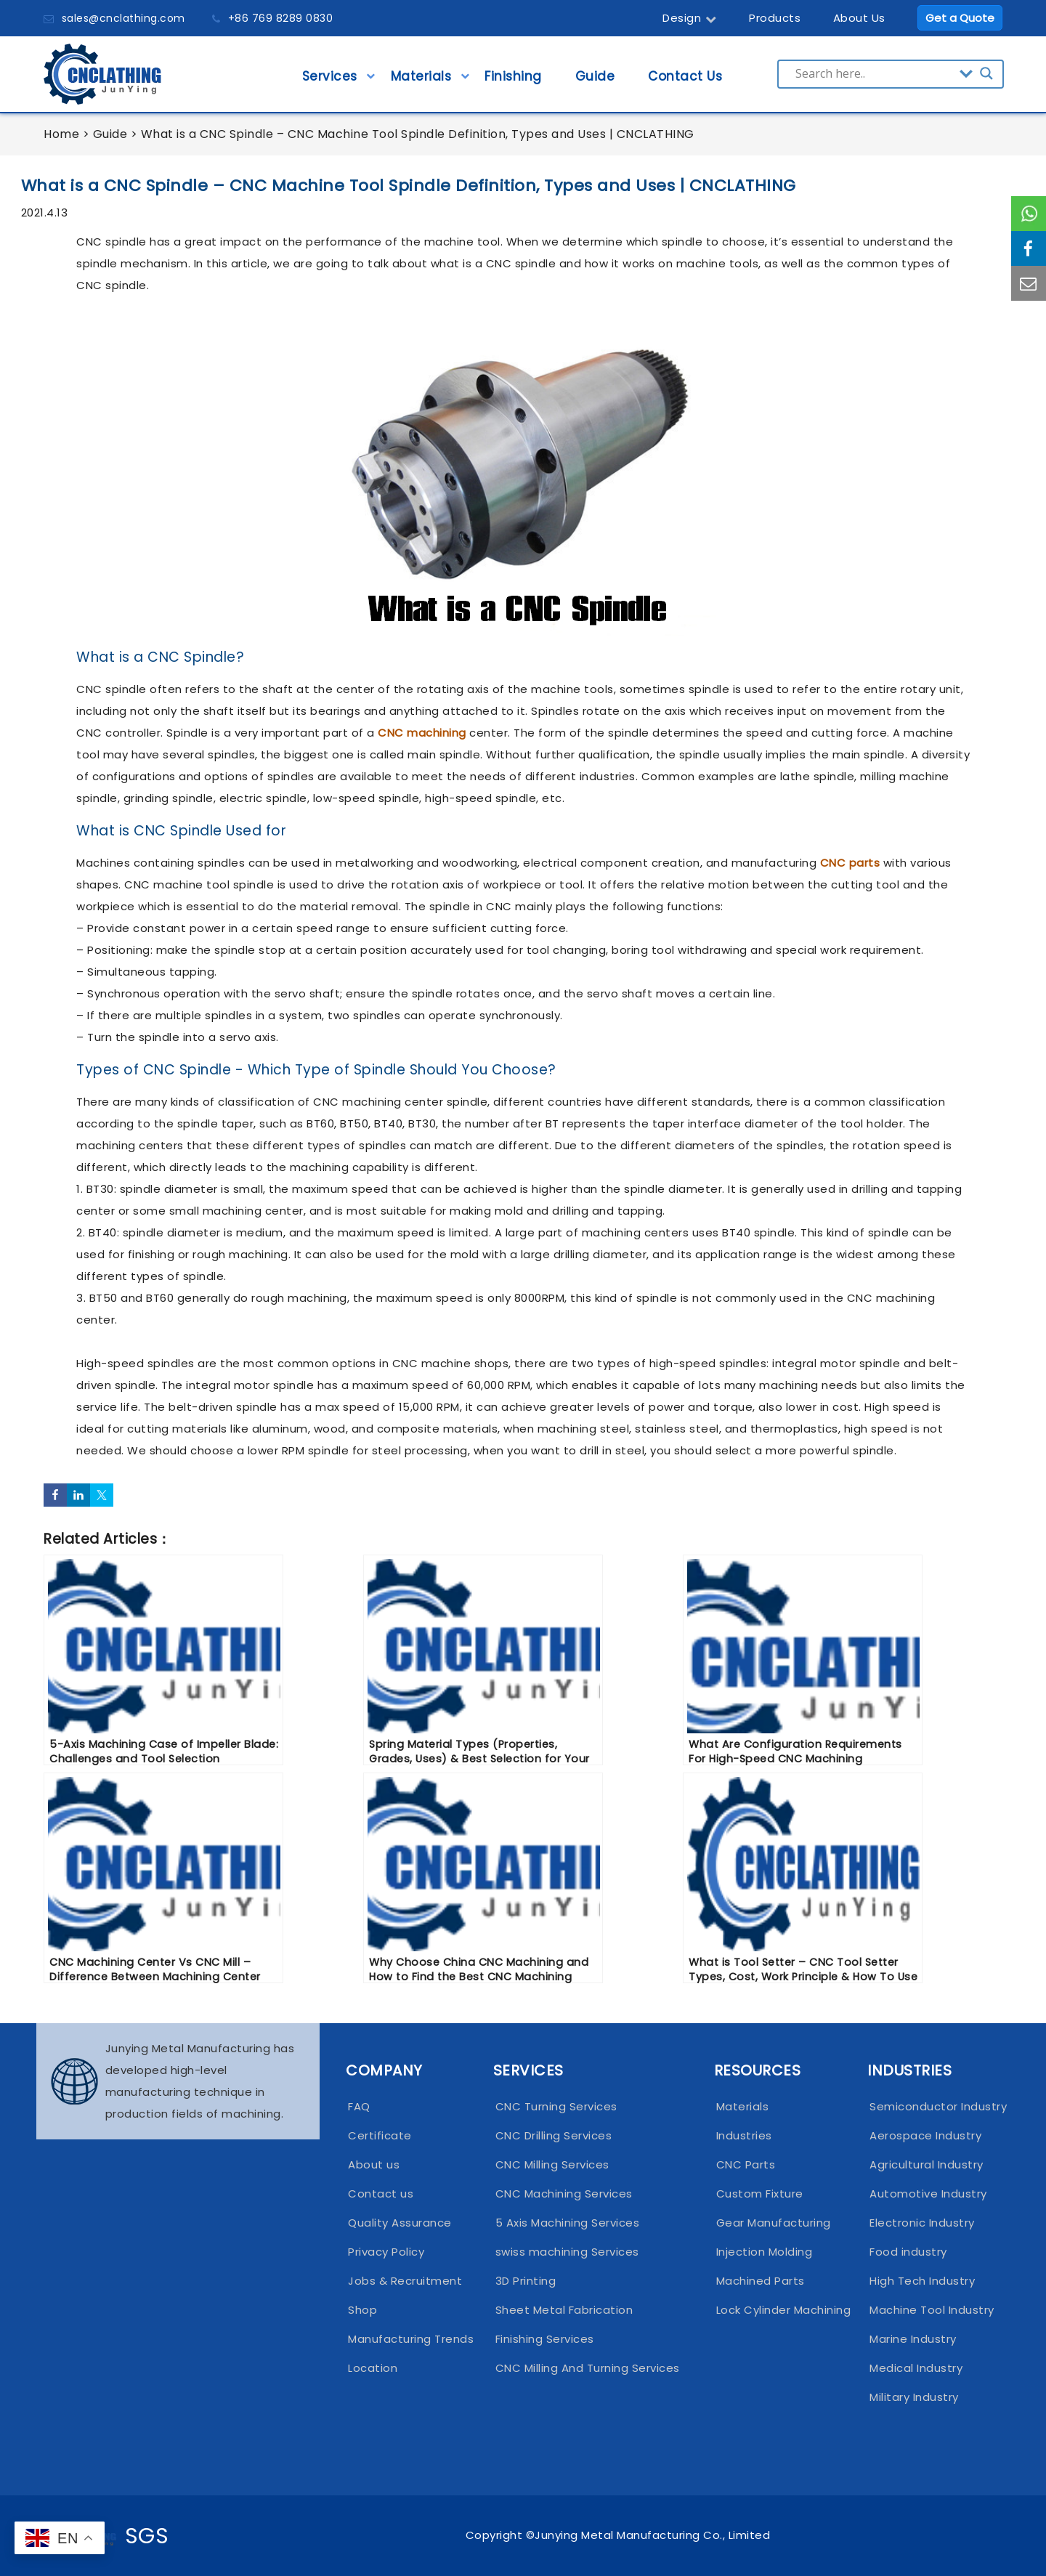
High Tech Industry (922, 2280)
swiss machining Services (567, 2251)
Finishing (513, 81)
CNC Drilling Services (553, 2135)
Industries (744, 2135)
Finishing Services (544, 2338)
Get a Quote (959, 17)
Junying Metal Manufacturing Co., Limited (652, 2535)
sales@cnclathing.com (123, 18)
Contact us (380, 2193)
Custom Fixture (759, 2193)
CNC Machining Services (564, 2193)
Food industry (908, 2251)
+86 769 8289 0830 (280, 18)
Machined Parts (760, 2280)
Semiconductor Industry (928, 2106)
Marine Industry (913, 2338)
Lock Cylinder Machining (778, 2309)
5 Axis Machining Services (567, 2222)
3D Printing (525, 2280)
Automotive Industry (928, 2193)
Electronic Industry (922, 2222)
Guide (595, 81)
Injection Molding (764, 2251)
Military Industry (914, 2397)
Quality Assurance (400, 2222)
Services (329, 81)
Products (774, 17)
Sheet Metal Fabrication (564, 2309)
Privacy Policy (386, 2251)
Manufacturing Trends (407, 2338)
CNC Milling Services (552, 2164)
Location (372, 2367)
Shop (362, 2309)
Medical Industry (915, 2367)
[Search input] (873, 73)
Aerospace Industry (925, 2135)
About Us (859, 17)
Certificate (380, 2135)
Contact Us (685, 81)
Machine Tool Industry (928, 2309)
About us (374, 2164)
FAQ (359, 2106)
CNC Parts (746, 2164)
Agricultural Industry (926, 2164)
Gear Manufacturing (773, 2222)
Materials (421, 81)
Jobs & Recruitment (405, 2280)
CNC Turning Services (556, 2106)
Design (689, 17)
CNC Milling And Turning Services (587, 2367)
